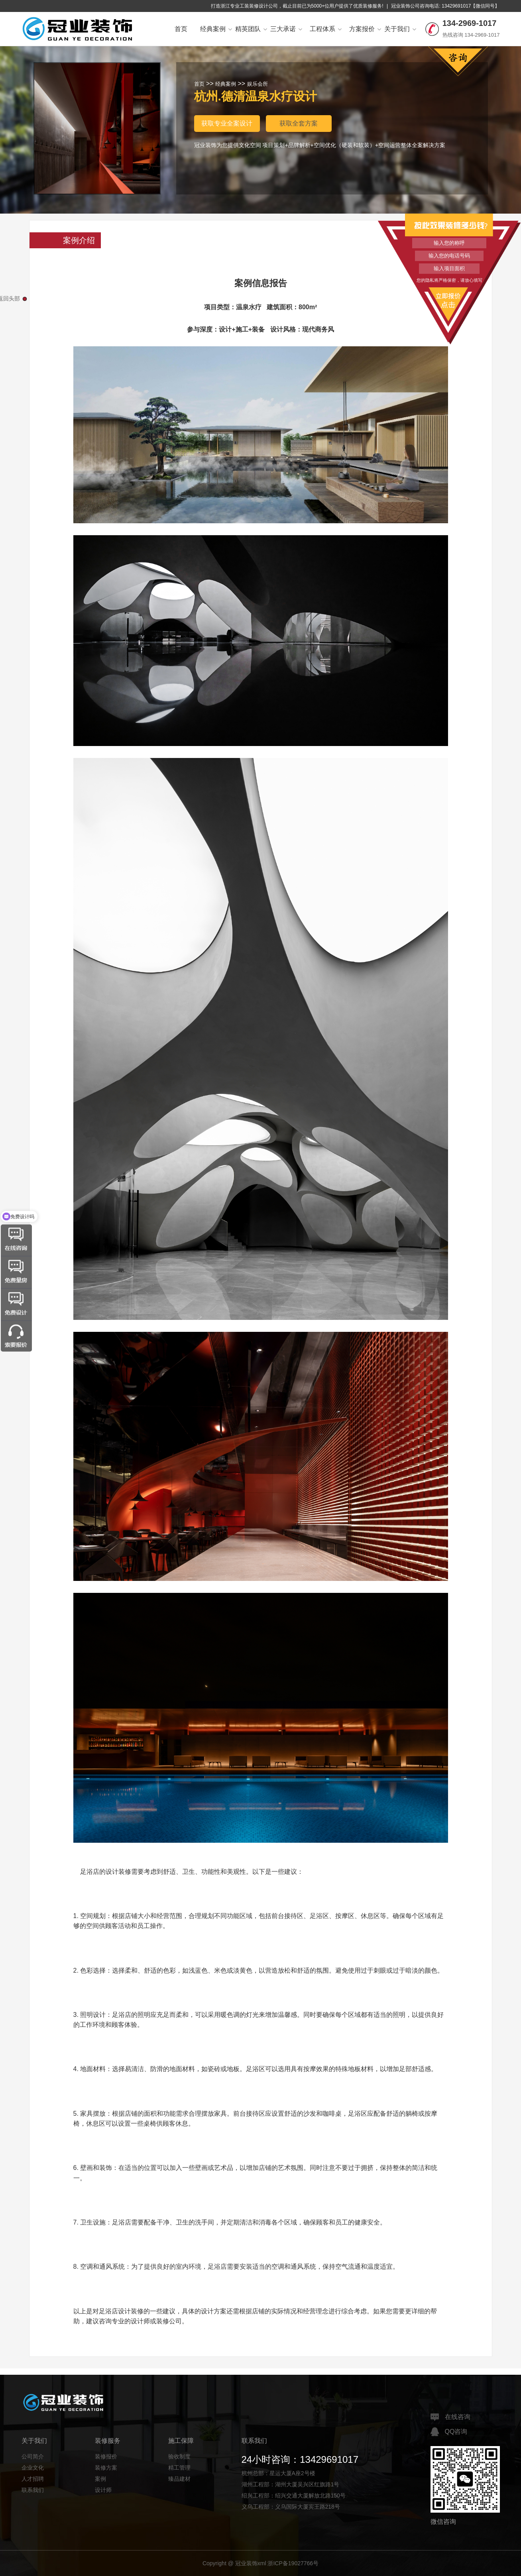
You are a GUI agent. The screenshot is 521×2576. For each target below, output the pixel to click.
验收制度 (179, 2456)
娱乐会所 (257, 84)
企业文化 (33, 2467)
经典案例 (216, 29)
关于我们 (400, 29)
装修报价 (106, 2456)
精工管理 (179, 2467)
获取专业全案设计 (226, 123)
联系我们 (33, 2490)
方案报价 (365, 29)
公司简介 (33, 2456)
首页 (181, 29)
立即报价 (449, 299)
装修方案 (106, 2467)
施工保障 (181, 2440)
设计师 (103, 2490)
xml (262, 2563)
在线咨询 (450, 2417)
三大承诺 (286, 29)
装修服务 (107, 2440)
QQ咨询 (449, 2431)
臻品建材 (179, 2479)
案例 (100, 2479)
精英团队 (251, 29)
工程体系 (326, 29)
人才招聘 (33, 2479)
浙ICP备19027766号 (292, 2563)
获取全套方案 (298, 123)
